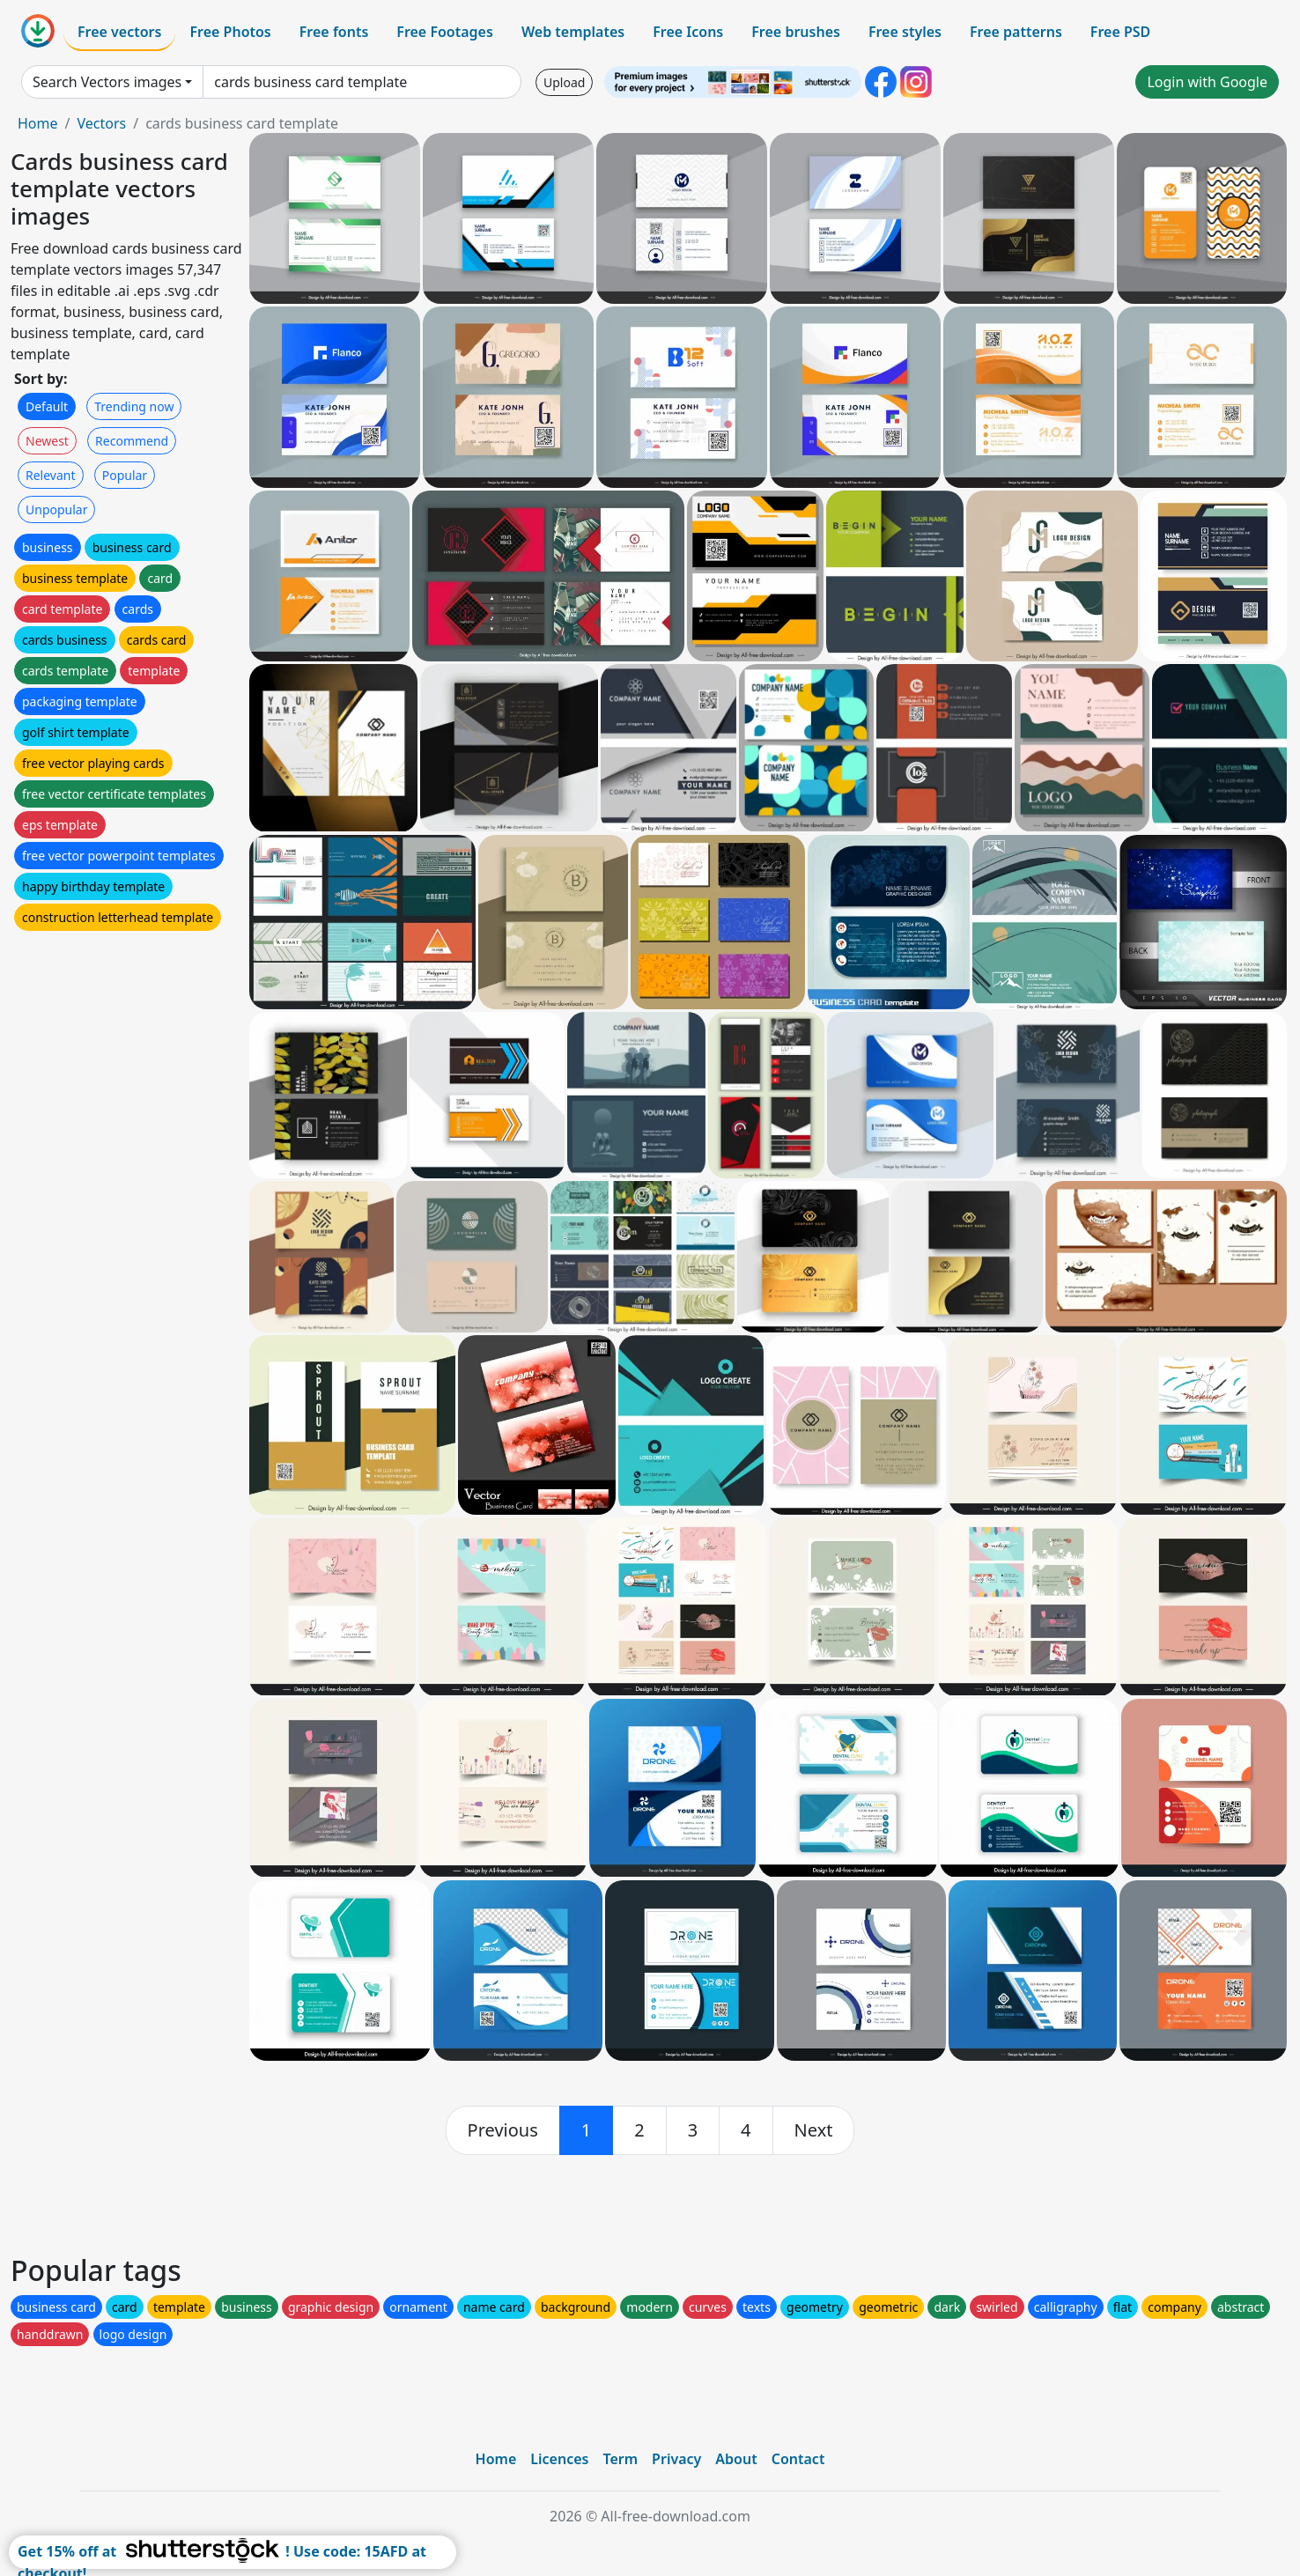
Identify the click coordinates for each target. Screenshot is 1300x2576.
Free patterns (1016, 31)
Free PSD (1120, 31)
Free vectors (119, 31)
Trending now (134, 406)
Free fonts (334, 31)
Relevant (51, 475)
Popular (124, 475)
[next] (813, 2130)
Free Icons (688, 31)
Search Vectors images (107, 82)
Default (47, 406)
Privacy (676, 2459)
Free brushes (795, 31)
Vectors (101, 123)
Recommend (131, 440)
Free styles (905, 31)
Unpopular (56, 509)
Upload (564, 82)
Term (620, 2459)
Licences (559, 2459)
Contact (798, 2459)
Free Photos (229, 31)
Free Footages (444, 31)
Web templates (572, 31)
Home (38, 123)
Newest (47, 440)
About (736, 2459)
